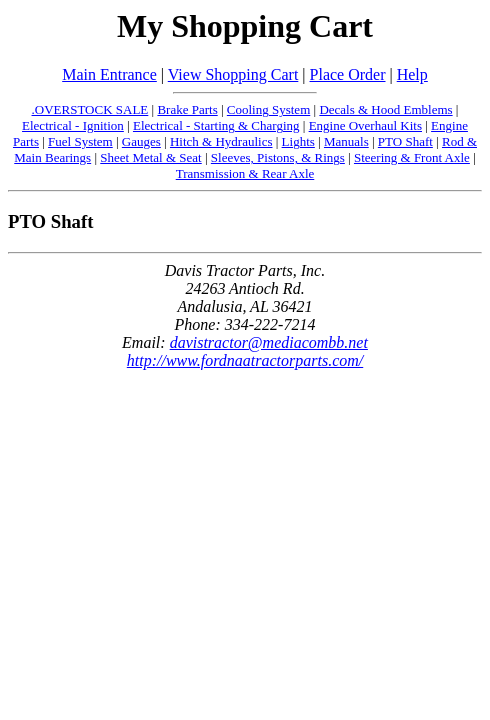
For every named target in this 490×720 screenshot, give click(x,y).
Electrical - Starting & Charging (216, 125)
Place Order (348, 74)
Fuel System (80, 141)
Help (412, 74)
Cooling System (268, 109)
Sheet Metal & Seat (150, 157)
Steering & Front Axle (412, 157)
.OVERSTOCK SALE (90, 109)
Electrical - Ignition (73, 125)
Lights (298, 141)
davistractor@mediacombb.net (269, 342)
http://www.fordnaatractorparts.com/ (245, 360)
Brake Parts (187, 109)
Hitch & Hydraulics (221, 141)
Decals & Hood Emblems (385, 109)
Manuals (346, 141)
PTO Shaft (405, 141)
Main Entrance (109, 74)
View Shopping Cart (233, 74)
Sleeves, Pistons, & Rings (278, 157)
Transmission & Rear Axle (245, 173)
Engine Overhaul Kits (365, 125)
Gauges (141, 141)
